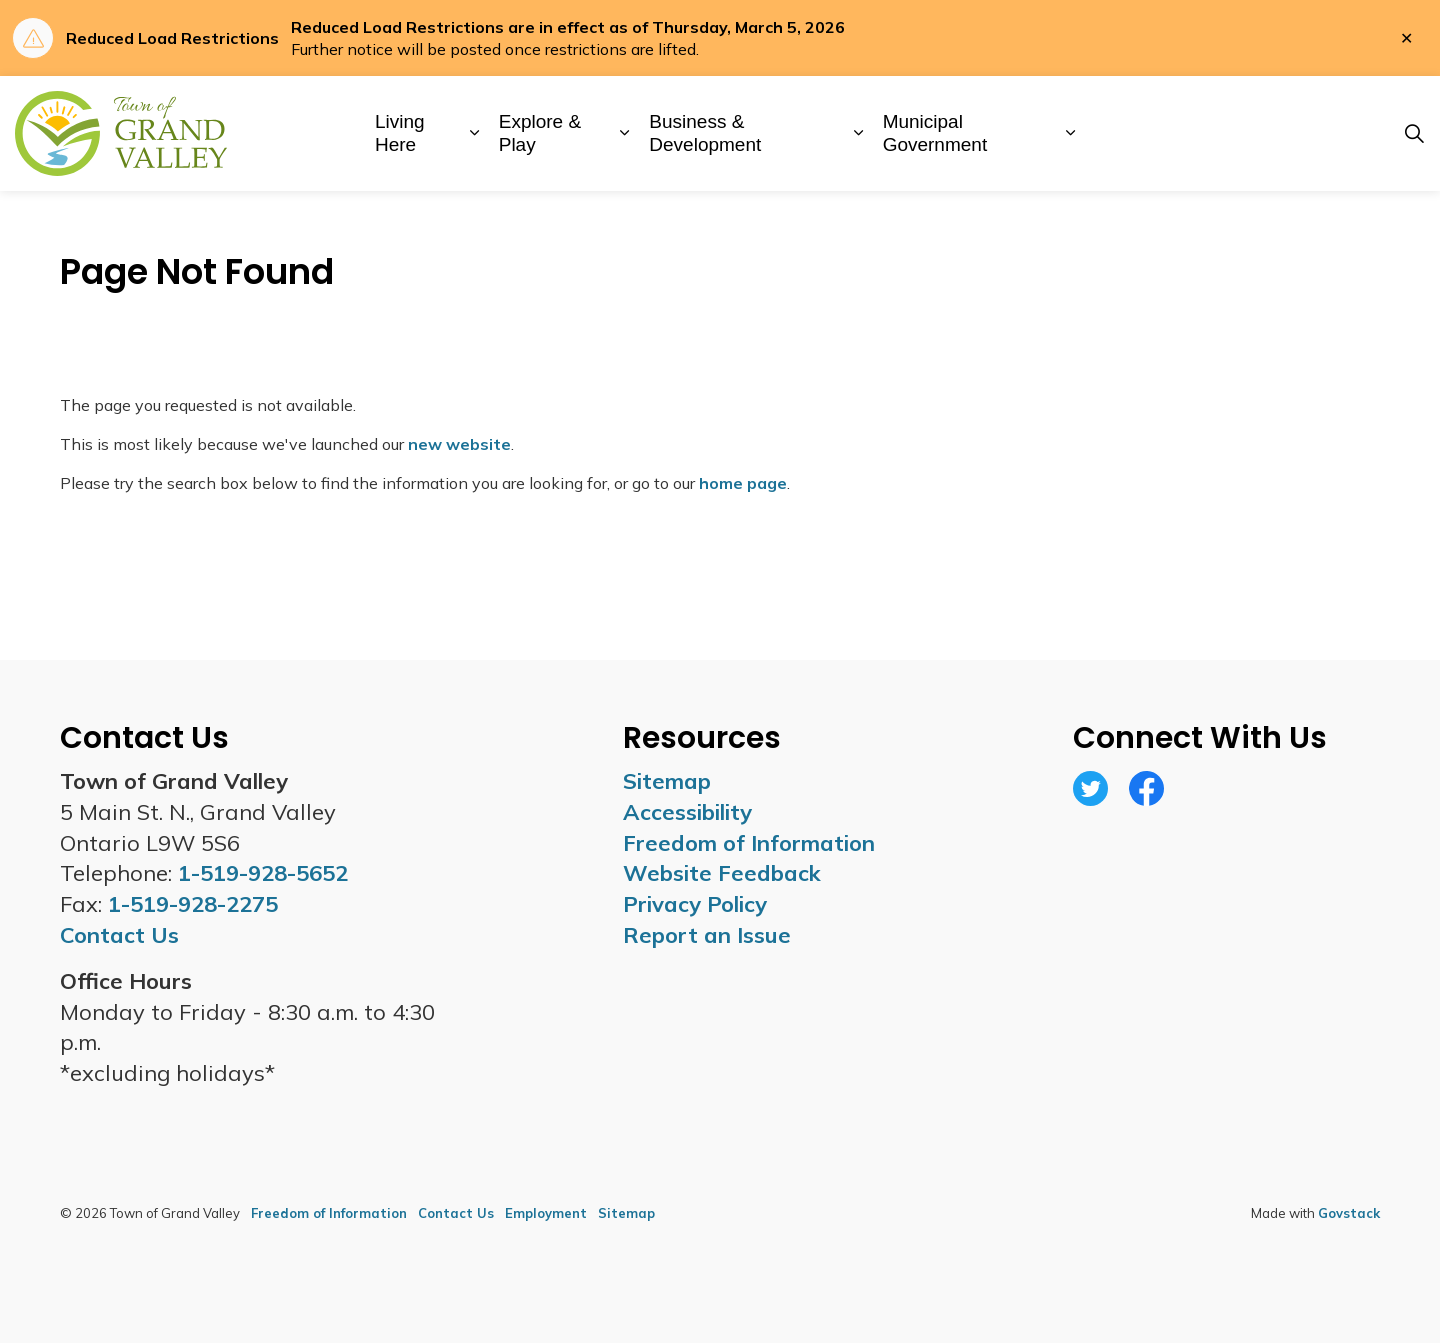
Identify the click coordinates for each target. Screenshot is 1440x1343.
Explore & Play (540, 133)
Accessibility (687, 812)
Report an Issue (707, 935)
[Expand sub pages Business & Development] (858, 133)
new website (459, 444)
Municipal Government (935, 133)
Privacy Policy (695, 904)
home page (743, 483)
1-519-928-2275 (193, 904)
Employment (546, 1213)
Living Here (400, 133)
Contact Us (456, 1213)
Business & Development (705, 133)
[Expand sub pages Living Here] (474, 133)
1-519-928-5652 (263, 873)
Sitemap (667, 781)
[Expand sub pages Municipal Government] (1070, 133)
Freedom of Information (749, 843)
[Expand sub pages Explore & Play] (624, 133)
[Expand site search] (1414, 134)
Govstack (1349, 1213)
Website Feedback (722, 873)
